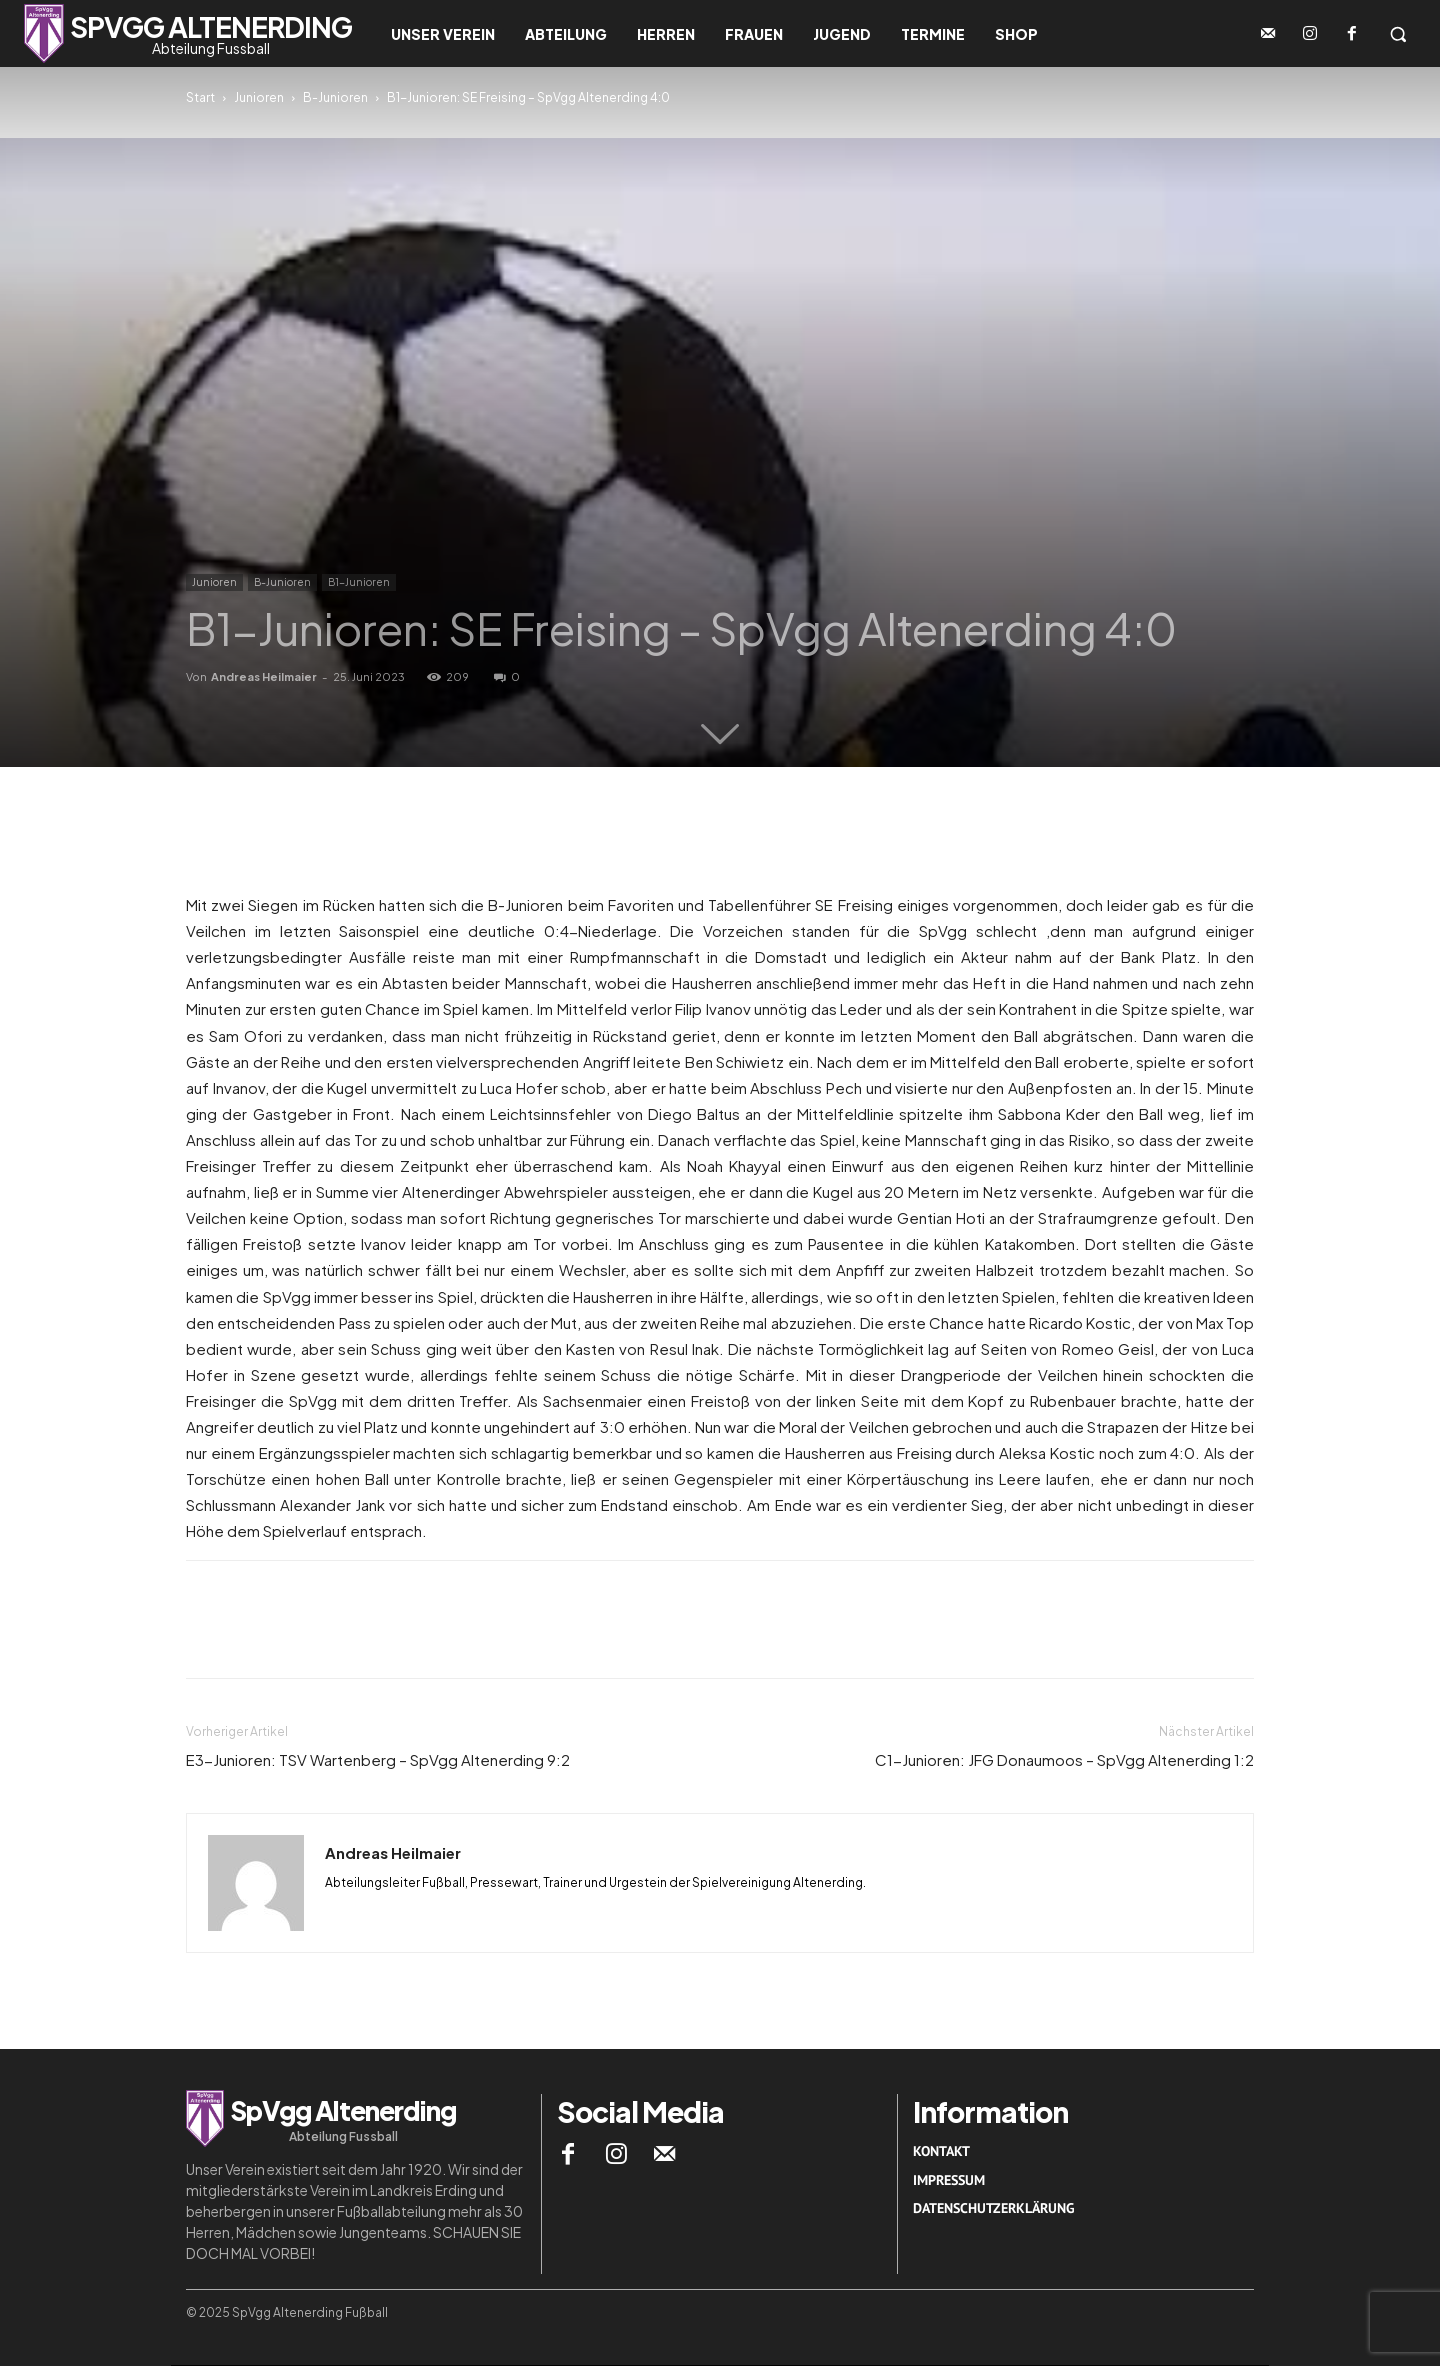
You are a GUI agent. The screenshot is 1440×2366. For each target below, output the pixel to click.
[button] (1398, 34)
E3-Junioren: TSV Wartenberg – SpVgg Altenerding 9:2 (378, 1759)
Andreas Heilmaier (264, 676)
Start (200, 97)
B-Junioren (335, 97)
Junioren (259, 97)
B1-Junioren (359, 582)
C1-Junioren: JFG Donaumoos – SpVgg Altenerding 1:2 (1064, 1759)
